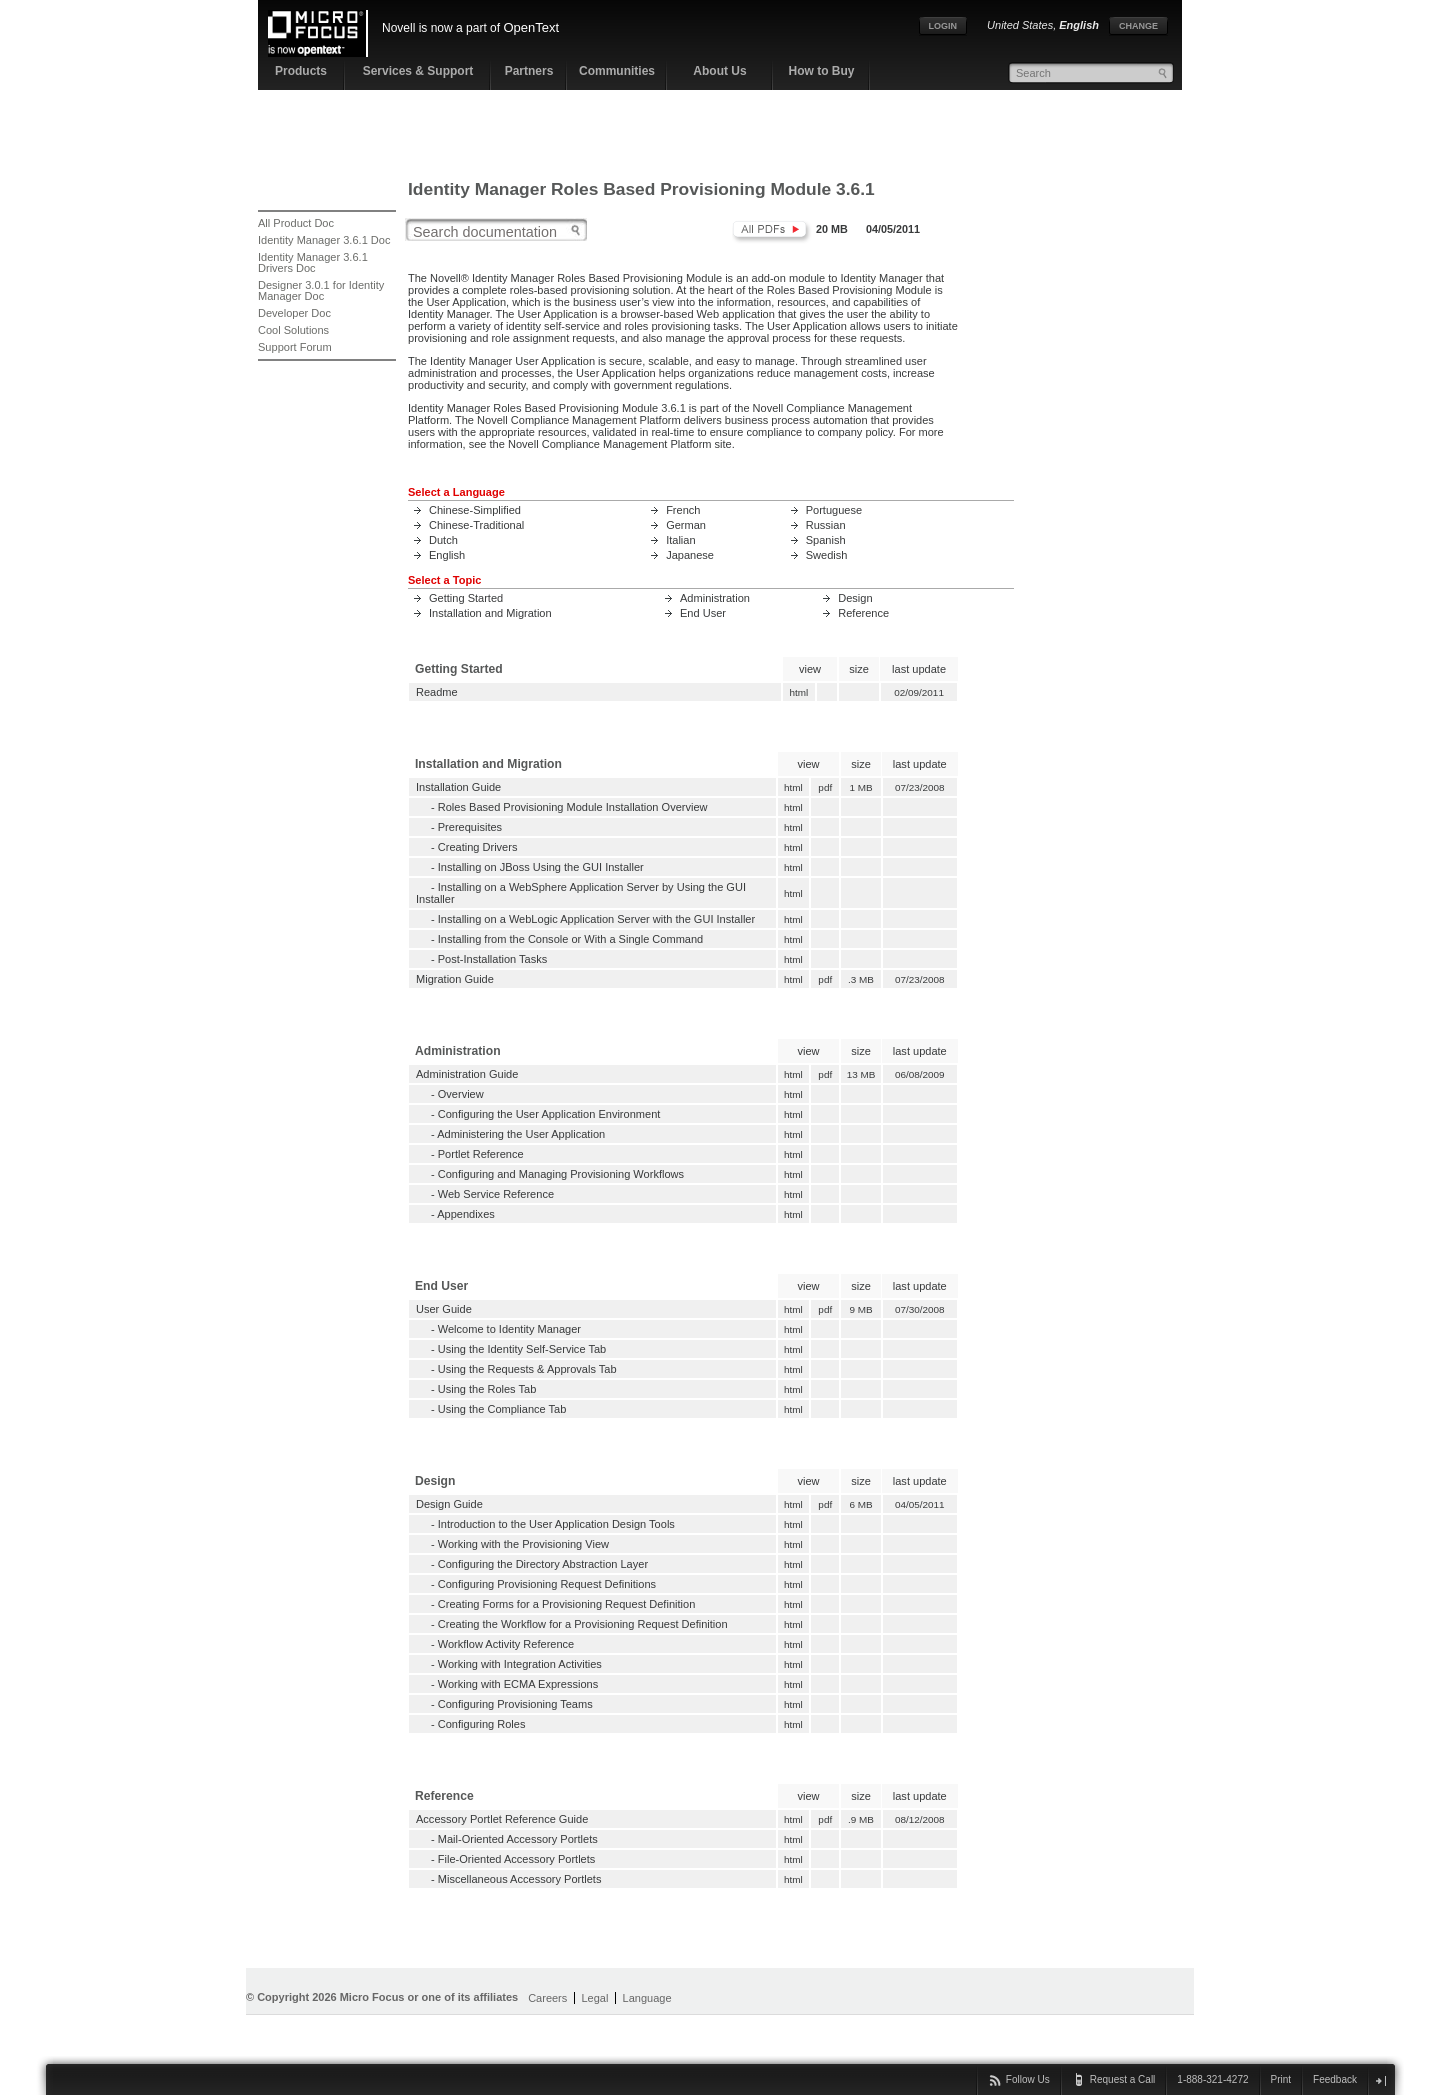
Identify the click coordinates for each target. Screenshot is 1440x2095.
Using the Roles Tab (487, 1389)
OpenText (531, 27)
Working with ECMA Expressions (518, 1684)
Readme (437, 692)
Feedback (1335, 2079)
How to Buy (822, 71)
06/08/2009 (920, 1074)
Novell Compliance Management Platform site (620, 444)
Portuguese (834, 510)
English (447, 555)
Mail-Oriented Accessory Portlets (518, 1839)
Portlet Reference (481, 1154)
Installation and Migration (490, 613)
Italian (680, 540)
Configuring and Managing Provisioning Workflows (561, 1174)
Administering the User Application (521, 1134)
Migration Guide (455, 979)
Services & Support (418, 71)
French (683, 510)
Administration (715, 598)
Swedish (827, 555)
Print (1281, 2079)
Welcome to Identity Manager (509, 1329)
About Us (719, 71)
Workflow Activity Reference (506, 1644)
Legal (594, 1998)
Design (855, 598)
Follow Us (1028, 2079)
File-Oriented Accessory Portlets (517, 1859)
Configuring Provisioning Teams (515, 1704)
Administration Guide (467, 1074)
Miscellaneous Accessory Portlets (520, 1879)
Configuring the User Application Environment (549, 1114)
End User (703, 613)
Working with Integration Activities (520, 1664)
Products (301, 71)
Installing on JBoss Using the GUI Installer (541, 867)
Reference (863, 613)
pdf (825, 787)
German (686, 525)
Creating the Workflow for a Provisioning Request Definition (583, 1624)
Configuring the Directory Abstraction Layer (543, 1564)
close (1380, 2080)
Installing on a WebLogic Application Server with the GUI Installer (596, 919)
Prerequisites (470, 827)
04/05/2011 (920, 1504)
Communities (617, 71)
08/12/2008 (920, 1819)
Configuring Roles (482, 1724)
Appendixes (466, 1214)
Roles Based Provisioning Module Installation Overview (573, 807)
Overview (461, 1094)
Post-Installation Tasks (493, 959)
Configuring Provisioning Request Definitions (547, 1584)
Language (647, 1998)
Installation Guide (458, 787)
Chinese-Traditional (476, 525)
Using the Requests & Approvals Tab (527, 1369)
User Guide (444, 1309)
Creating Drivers (478, 847)
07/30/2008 (920, 1309)
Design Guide (449, 1504)
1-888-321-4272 (1212, 2079)
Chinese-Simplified (475, 510)
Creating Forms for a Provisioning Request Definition (567, 1604)
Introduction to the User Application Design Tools (556, 1524)
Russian (826, 525)
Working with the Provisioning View (523, 1544)
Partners (529, 71)
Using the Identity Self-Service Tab (522, 1349)
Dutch (443, 540)
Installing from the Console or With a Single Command (570, 939)
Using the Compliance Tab (502, 1409)
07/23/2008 (920, 787)
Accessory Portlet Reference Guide (502, 1819)
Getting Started (466, 598)
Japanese (690, 555)
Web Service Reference (496, 1194)
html (799, 692)
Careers (547, 1998)
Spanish (826, 540)
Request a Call (1123, 2079)
